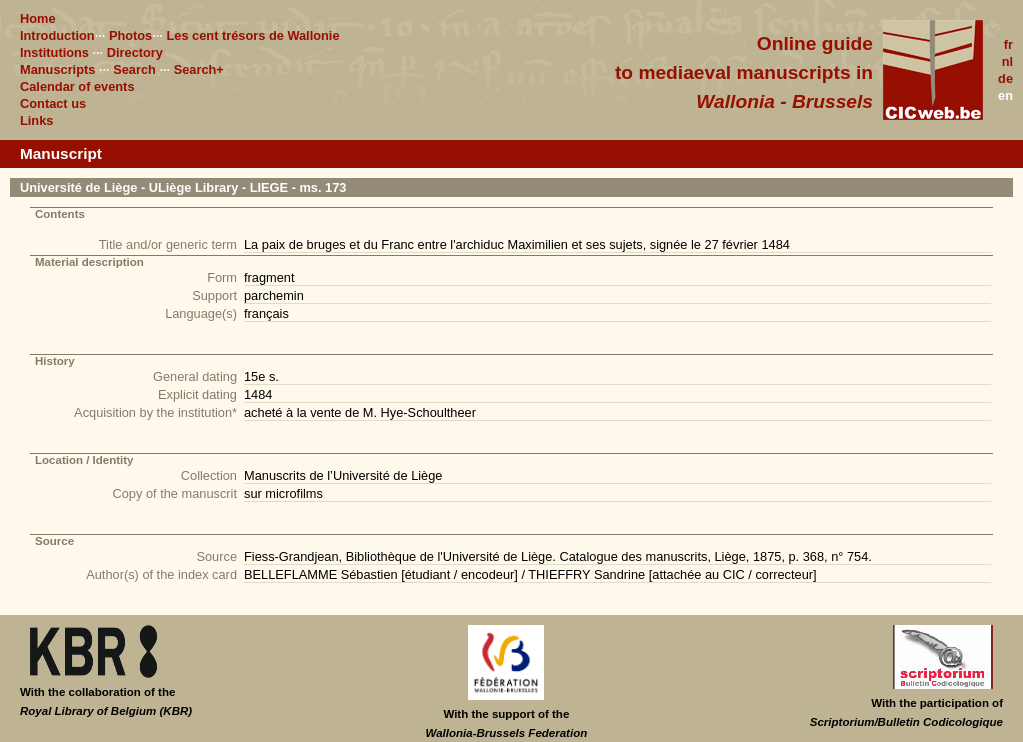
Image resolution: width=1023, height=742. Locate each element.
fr (1008, 44)
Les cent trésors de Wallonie (252, 35)
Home (38, 18)
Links (36, 120)
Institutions (54, 52)
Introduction (57, 35)
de (1005, 78)
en (1005, 95)
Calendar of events (77, 86)
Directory (135, 52)
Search (134, 69)
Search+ (199, 69)
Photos (130, 35)
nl (1007, 61)
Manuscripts (57, 69)
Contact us (53, 103)
